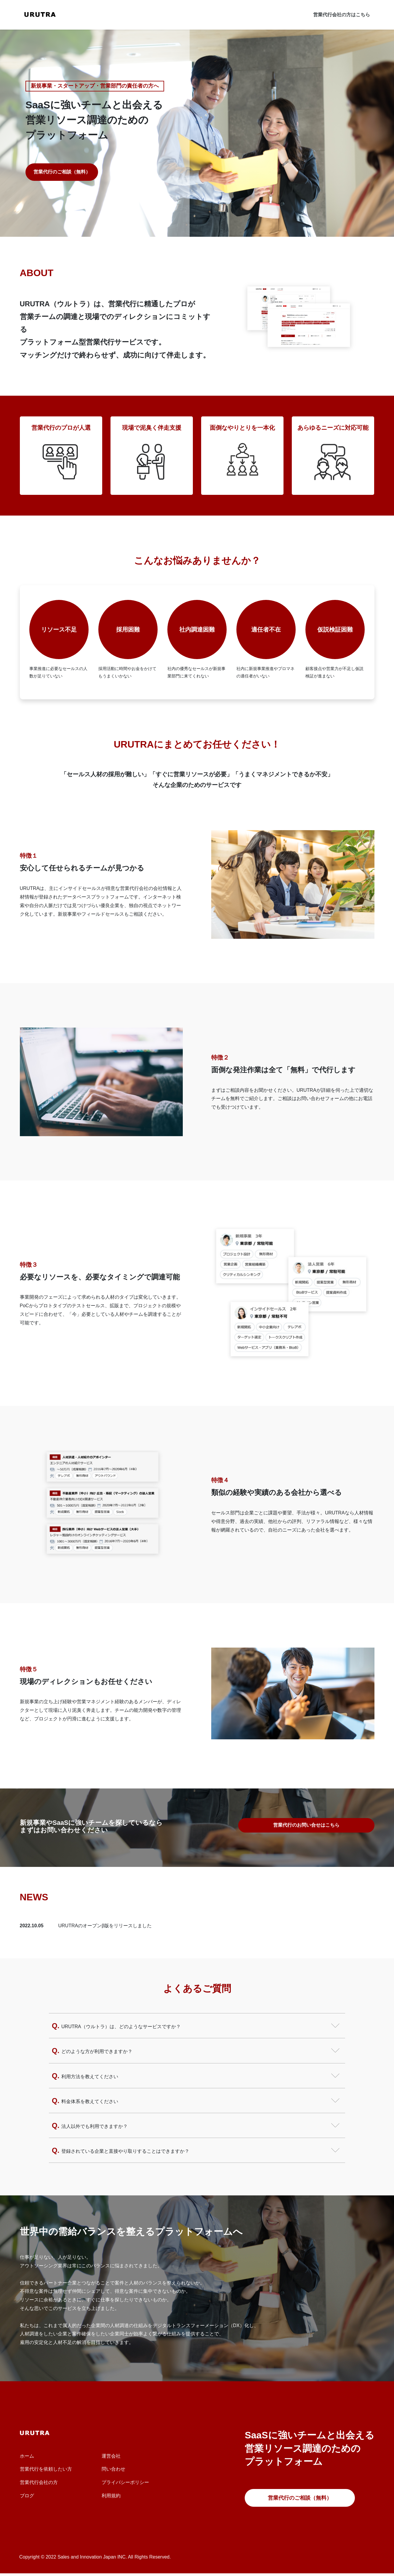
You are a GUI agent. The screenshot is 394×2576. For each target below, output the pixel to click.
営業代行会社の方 (39, 2482)
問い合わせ (113, 2469)
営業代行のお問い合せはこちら (306, 1825)
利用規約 (111, 2495)
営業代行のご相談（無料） (61, 171)
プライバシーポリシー (125, 2482)
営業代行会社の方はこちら (341, 14)
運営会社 (111, 2456)
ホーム (27, 2456)
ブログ (27, 2495)
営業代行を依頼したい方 (46, 2469)
